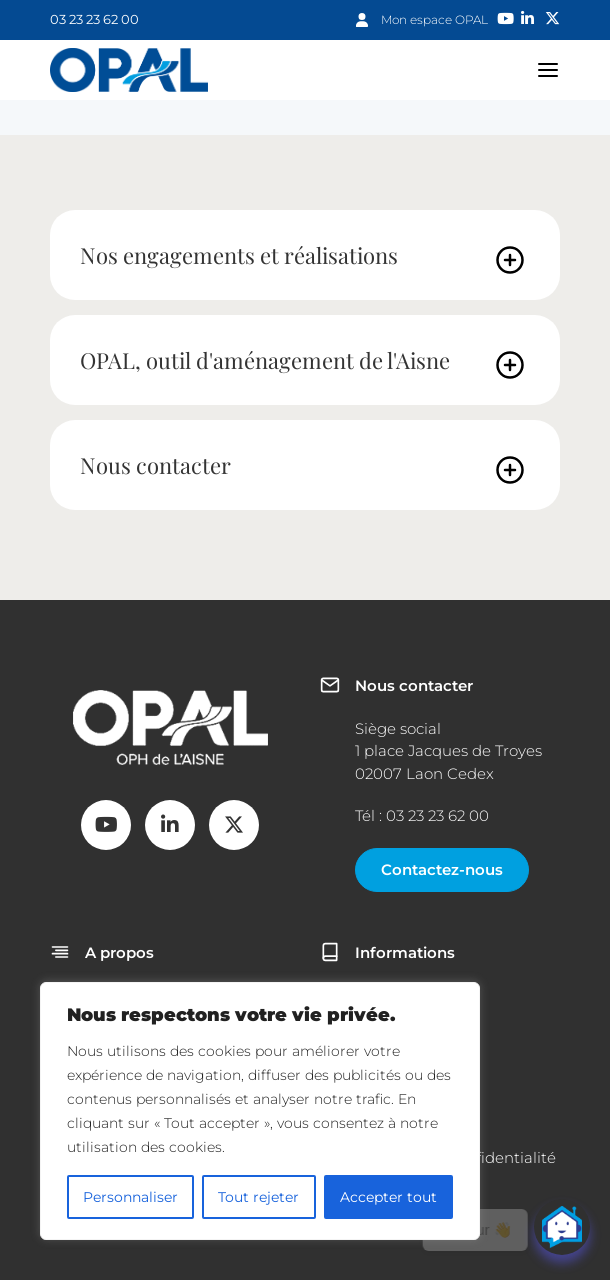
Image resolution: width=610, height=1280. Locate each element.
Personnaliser (130, 1197)
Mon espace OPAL (434, 19)
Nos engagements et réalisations (239, 255)
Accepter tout (388, 1197)
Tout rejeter (258, 1197)
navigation (548, 70)
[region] (260, 1111)
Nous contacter (155, 465)
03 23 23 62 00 (94, 19)
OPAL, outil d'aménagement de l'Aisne (265, 360)
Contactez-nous (442, 869)
